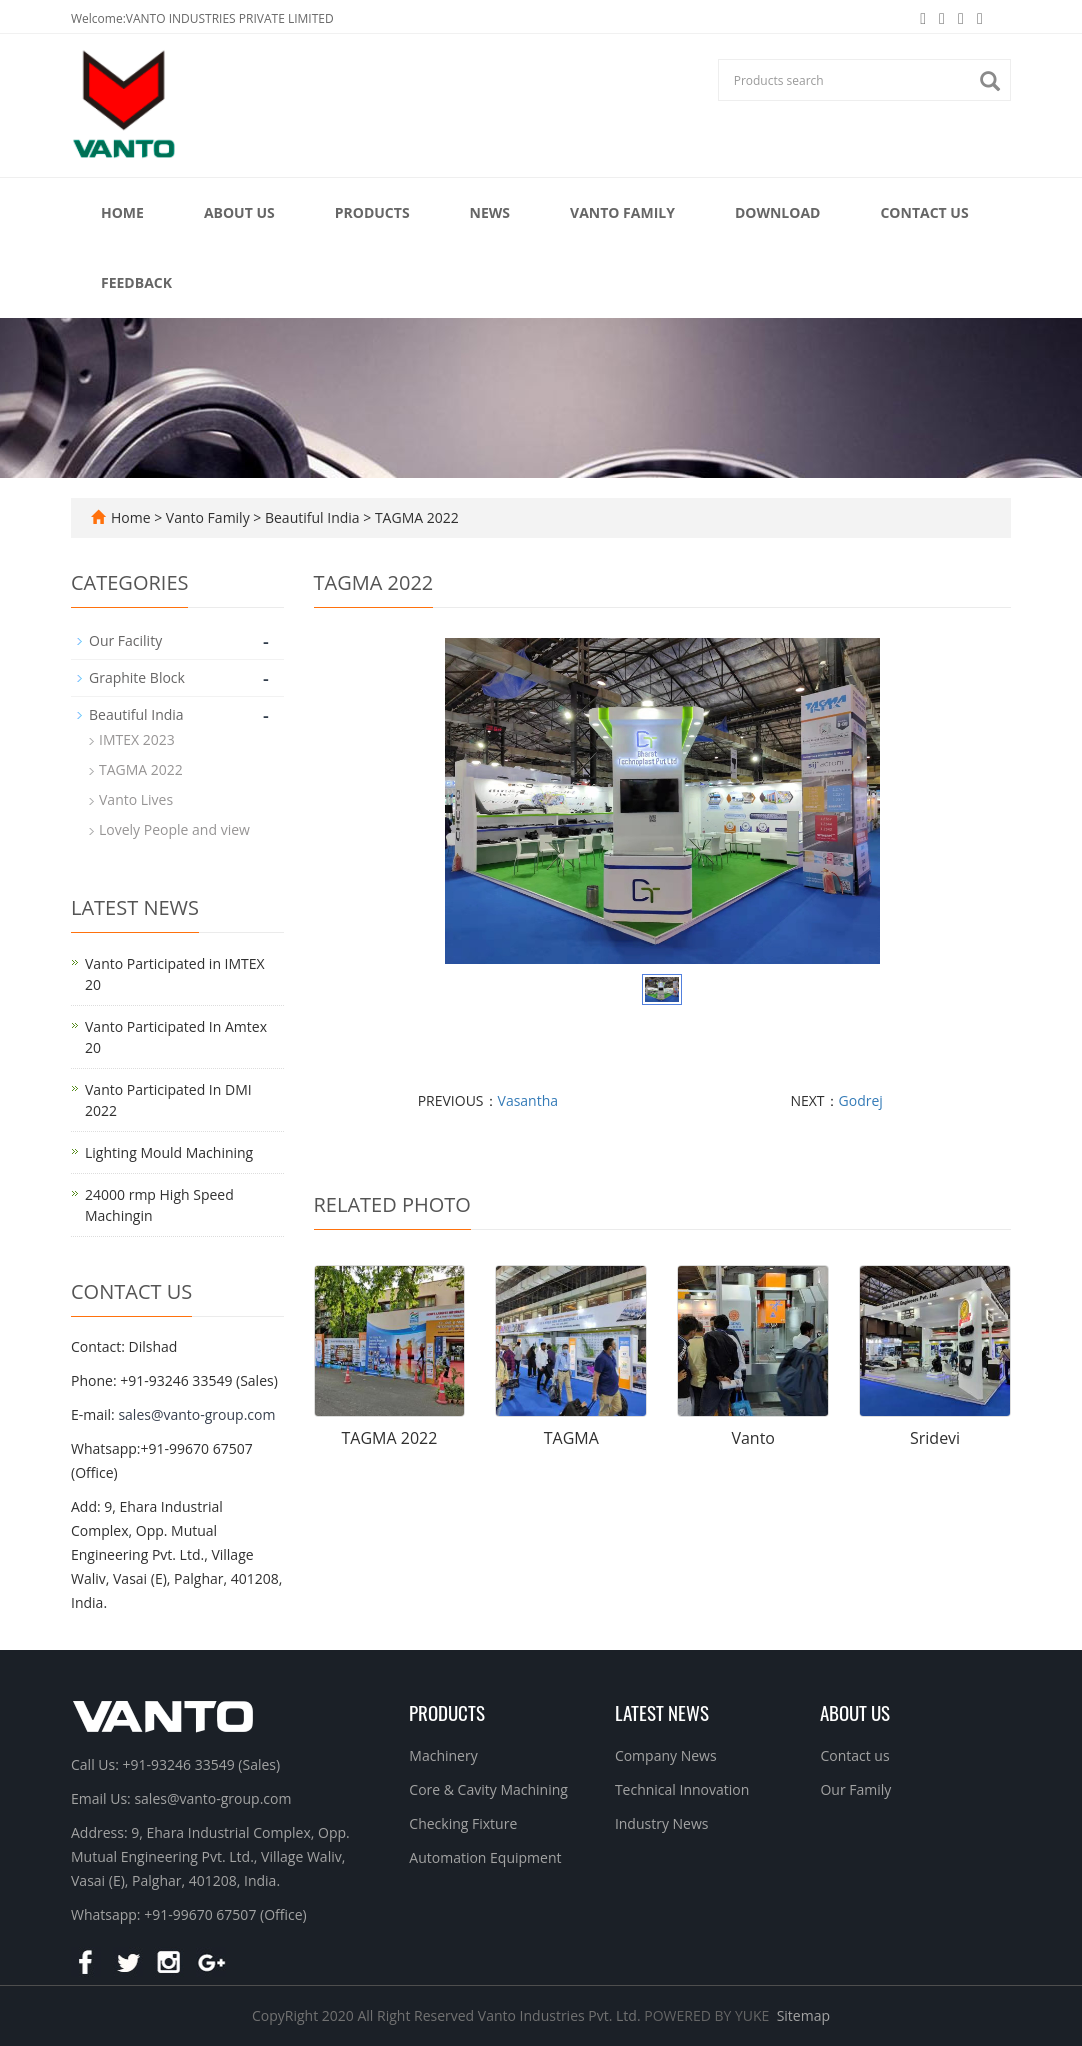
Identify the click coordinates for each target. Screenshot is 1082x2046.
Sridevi (935, 1438)
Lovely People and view (174, 829)
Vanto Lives (136, 799)
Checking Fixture (463, 1823)
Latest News (662, 1712)
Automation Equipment (485, 1857)
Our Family (855, 1789)
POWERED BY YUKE (708, 2015)
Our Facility (125, 640)
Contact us (854, 1755)
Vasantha (528, 1100)
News (490, 212)
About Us (239, 212)
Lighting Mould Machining (169, 1152)
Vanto (753, 1438)
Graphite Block (137, 677)
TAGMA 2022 (414, 517)
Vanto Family (622, 212)
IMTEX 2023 (137, 739)
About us (855, 1712)
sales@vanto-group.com (196, 1414)
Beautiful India (312, 517)
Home (122, 212)
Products (372, 212)
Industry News (662, 1823)
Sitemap (803, 2015)
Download (778, 212)
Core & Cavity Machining (488, 1789)
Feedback (136, 282)
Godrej (861, 1100)
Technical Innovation (682, 1789)
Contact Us (924, 212)
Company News (666, 1755)
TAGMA (571, 1438)
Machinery (443, 1755)
